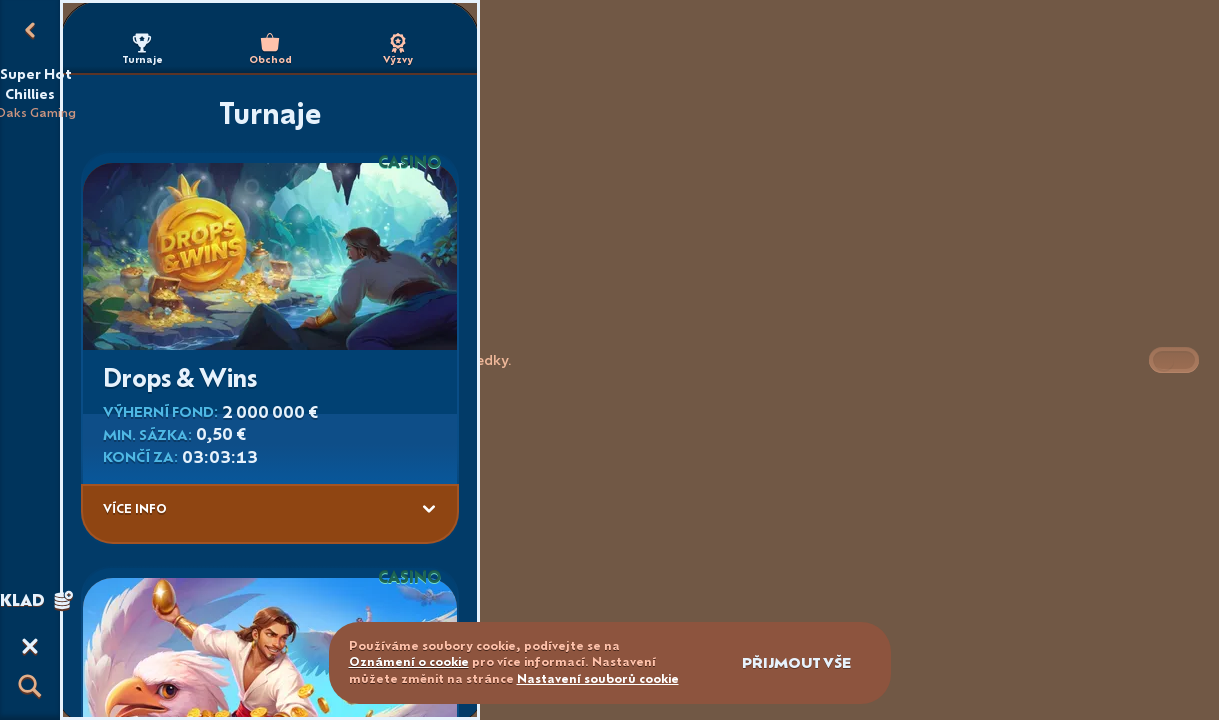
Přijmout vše (796, 662)
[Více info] (429, 509)
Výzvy (398, 49)
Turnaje (142, 49)
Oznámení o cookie (409, 661)
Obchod (270, 49)
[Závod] (30, 646)
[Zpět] (30, 30)
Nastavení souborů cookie (598, 679)
